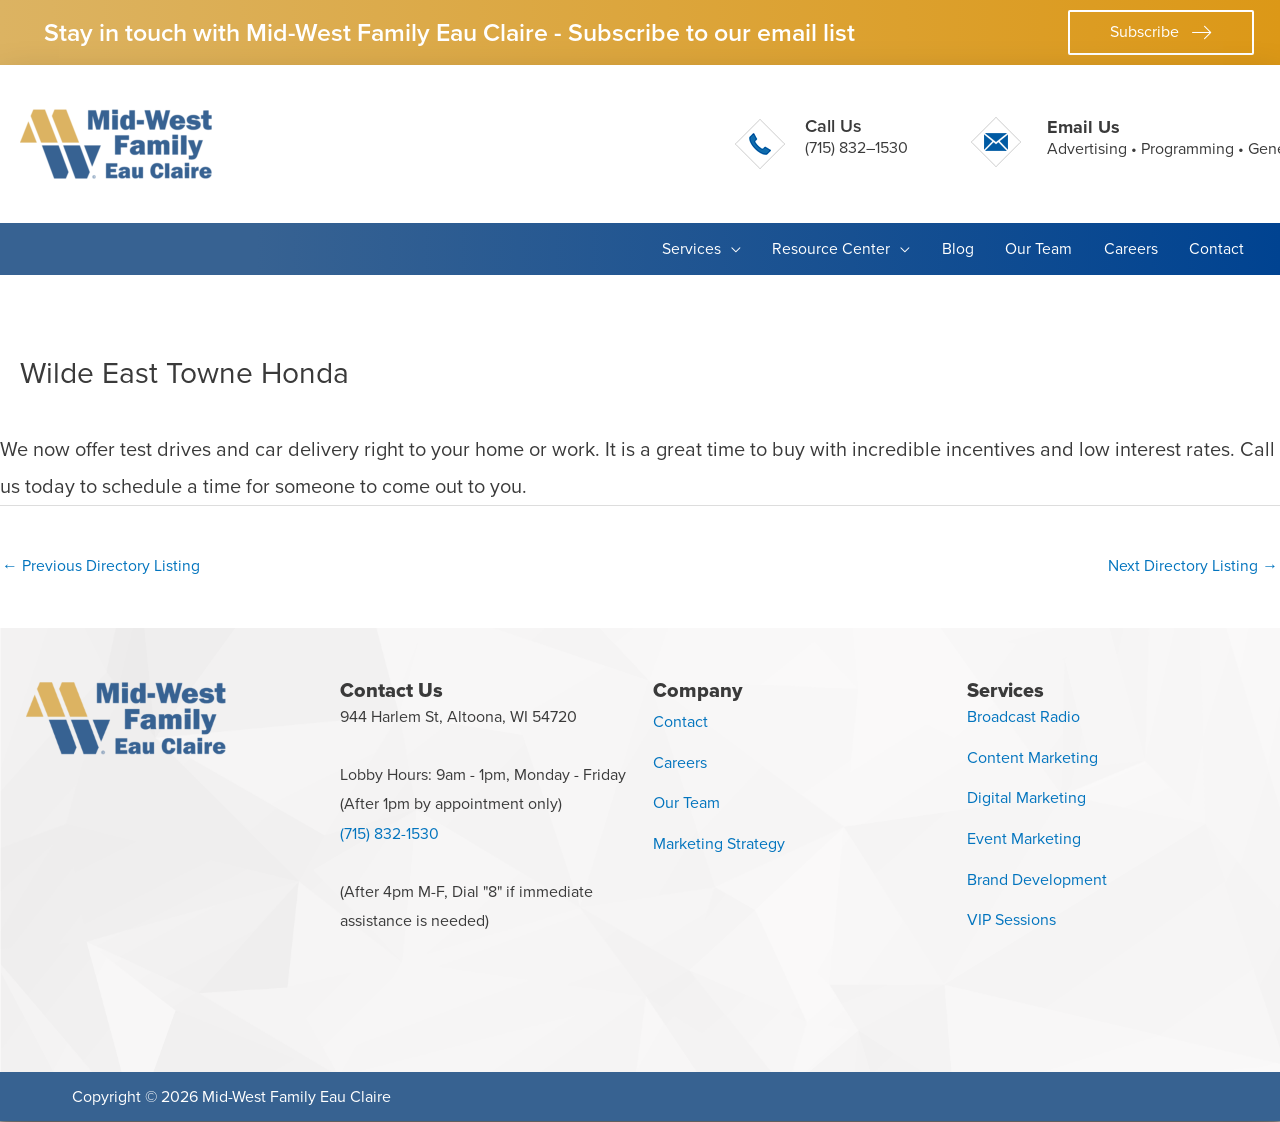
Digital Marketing (1026, 798)
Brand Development (1037, 879)
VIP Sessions (1011, 920)
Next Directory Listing (1193, 565)
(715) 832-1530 (389, 834)
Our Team (686, 803)
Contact (680, 721)
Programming (1187, 148)
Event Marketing (1024, 839)
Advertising (1087, 148)
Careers (680, 762)
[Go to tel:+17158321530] (821, 144)
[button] (1161, 32)
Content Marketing (1032, 757)
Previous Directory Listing (101, 565)
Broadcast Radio (1023, 716)
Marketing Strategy (719, 844)
